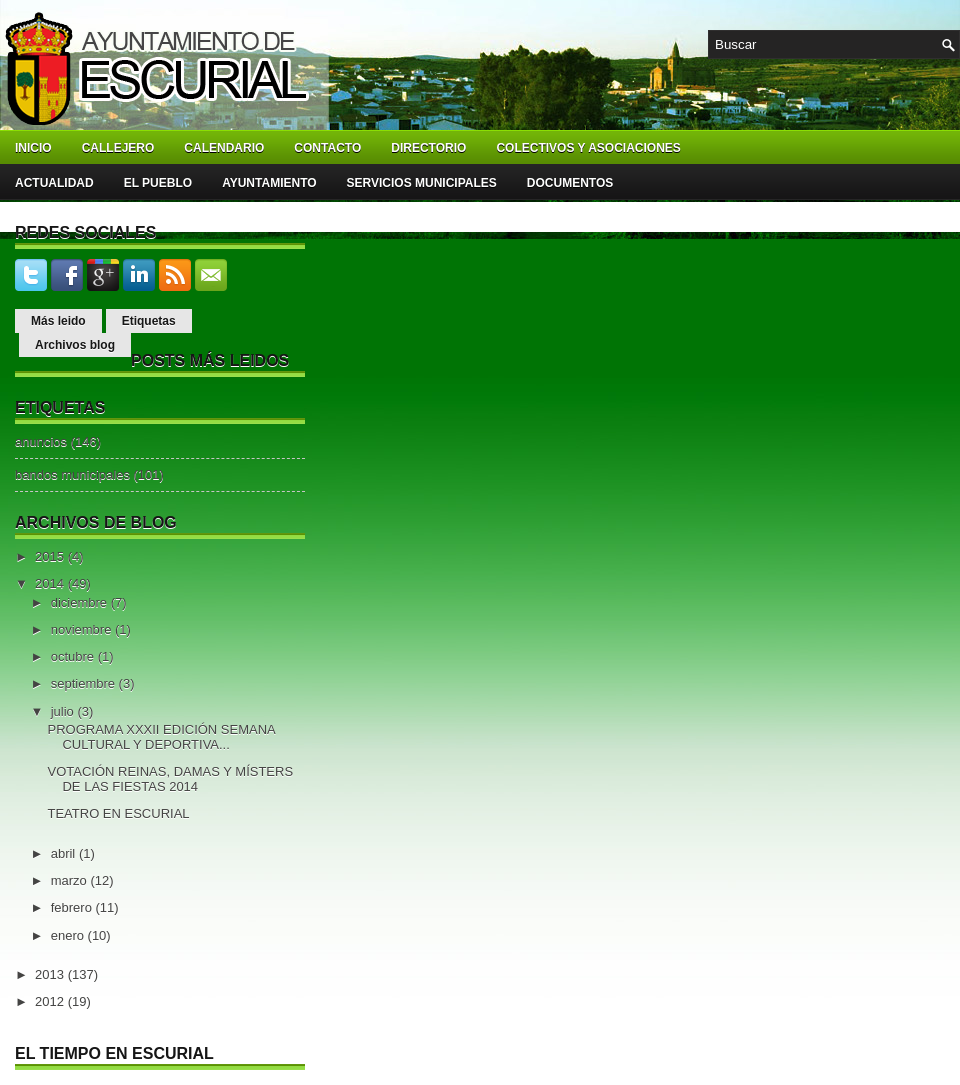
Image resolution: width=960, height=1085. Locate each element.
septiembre (85, 683)
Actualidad (54, 183)
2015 (51, 556)
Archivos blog (75, 345)
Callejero (118, 148)
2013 (51, 974)
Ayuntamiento (269, 183)
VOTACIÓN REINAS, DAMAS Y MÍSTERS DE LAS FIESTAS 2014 (170, 779)
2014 (51, 583)
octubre (74, 656)
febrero (73, 907)
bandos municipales (72, 474)
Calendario (224, 148)
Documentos (570, 183)
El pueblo (158, 183)
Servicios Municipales (422, 183)
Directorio (428, 148)
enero (69, 935)
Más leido (58, 321)
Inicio (33, 148)
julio (64, 711)
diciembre (81, 602)
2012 (51, 1001)
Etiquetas (149, 321)
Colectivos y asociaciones (588, 148)
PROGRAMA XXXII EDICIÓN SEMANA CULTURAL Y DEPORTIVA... (161, 737)
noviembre (83, 629)
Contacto (327, 148)
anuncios (41, 441)
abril (65, 853)
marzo (71, 880)
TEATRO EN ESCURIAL (118, 813)
